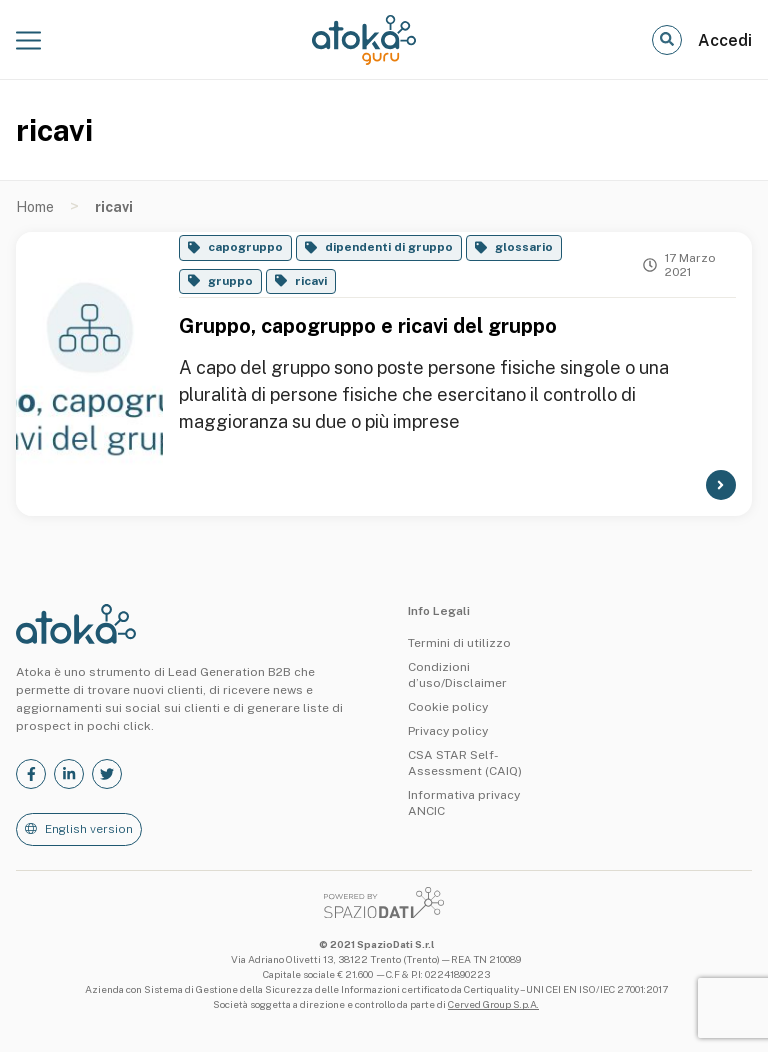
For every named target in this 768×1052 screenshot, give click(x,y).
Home (35, 207)
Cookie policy (448, 707)
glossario (524, 247)
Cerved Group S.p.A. (493, 1004)
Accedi (725, 40)
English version (89, 829)
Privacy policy (448, 731)
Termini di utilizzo (459, 643)
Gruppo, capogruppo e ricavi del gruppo (368, 326)
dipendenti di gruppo (389, 247)
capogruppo (245, 247)
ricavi (311, 281)
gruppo (230, 281)
